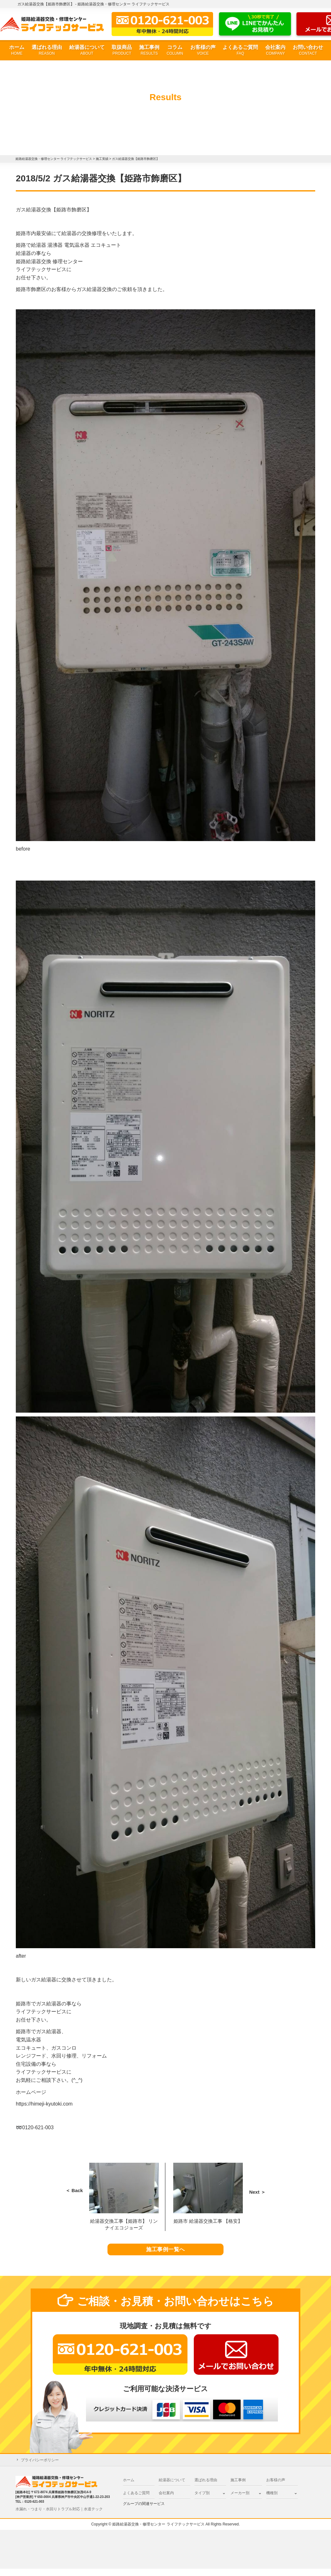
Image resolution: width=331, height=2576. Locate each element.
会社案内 (275, 50)
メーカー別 (239, 2500)
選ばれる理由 (47, 50)
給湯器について (87, 50)
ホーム (16, 50)
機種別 (272, 2500)
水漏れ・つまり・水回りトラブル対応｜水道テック (59, 2516)
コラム (175, 50)
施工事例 (149, 50)
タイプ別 (202, 2500)
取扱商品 (122, 50)
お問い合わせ (308, 50)
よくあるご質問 (240, 50)
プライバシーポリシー (40, 2467)
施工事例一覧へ (165, 2253)
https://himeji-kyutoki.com (44, 2103)
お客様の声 (203, 50)
